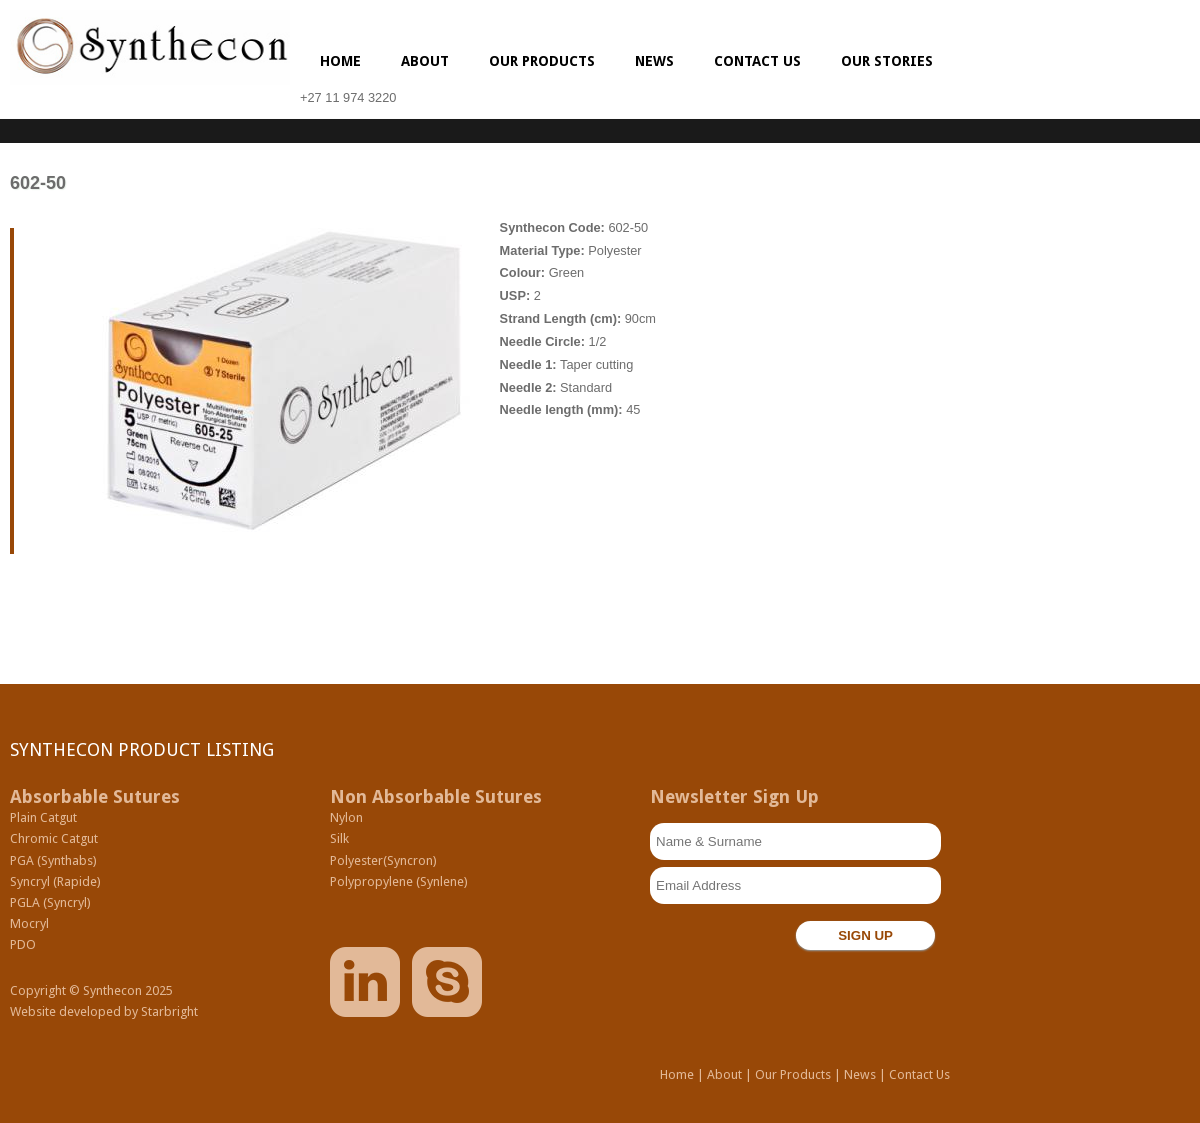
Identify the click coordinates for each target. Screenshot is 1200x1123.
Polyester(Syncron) (383, 860)
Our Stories (887, 61)
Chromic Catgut (54, 838)
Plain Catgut (43, 817)
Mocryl (29, 923)
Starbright (169, 1011)
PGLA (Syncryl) (50, 902)
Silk (339, 838)
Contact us (757, 61)
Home (340, 61)
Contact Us (919, 1074)
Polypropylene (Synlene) (399, 881)
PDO (23, 944)
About (425, 61)
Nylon (346, 817)
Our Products (542, 61)
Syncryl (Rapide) (55, 881)
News (654, 61)
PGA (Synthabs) (53, 860)
